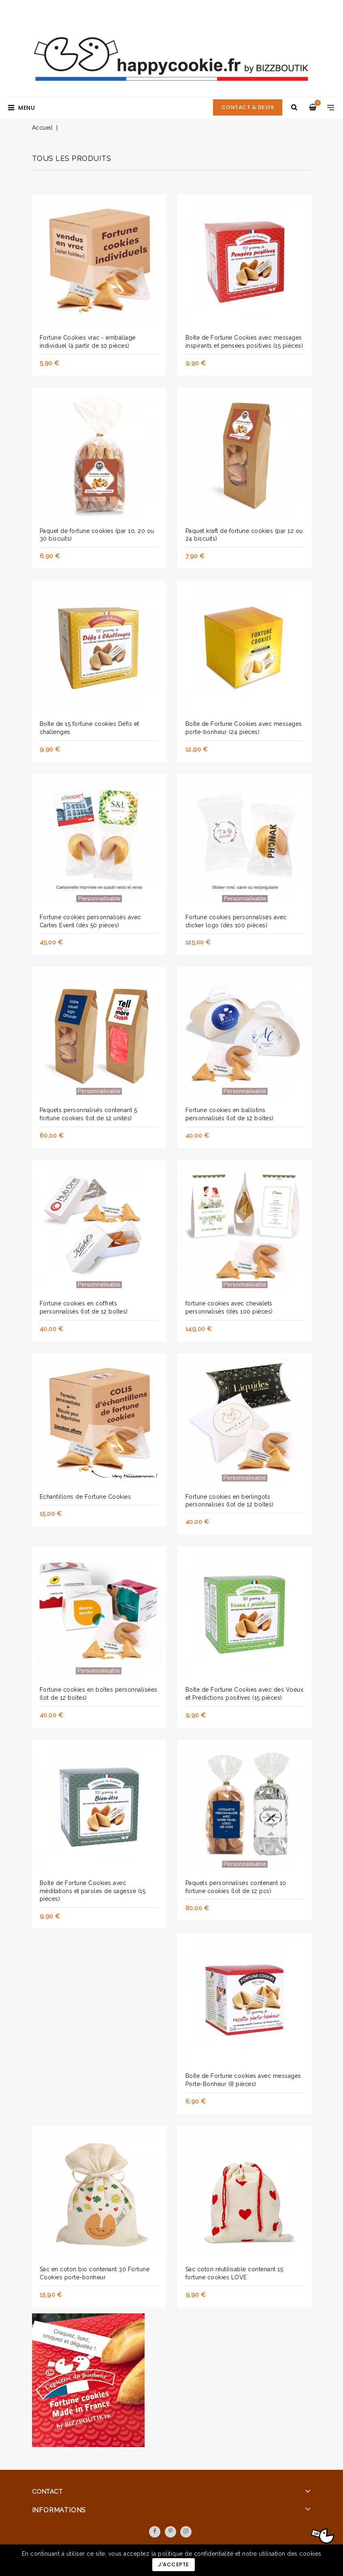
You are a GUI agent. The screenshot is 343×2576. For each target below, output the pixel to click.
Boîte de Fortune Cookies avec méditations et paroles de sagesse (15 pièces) (93, 1891)
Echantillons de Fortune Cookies (85, 1496)
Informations (59, 2510)
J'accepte (173, 2564)
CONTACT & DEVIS (248, 107)
